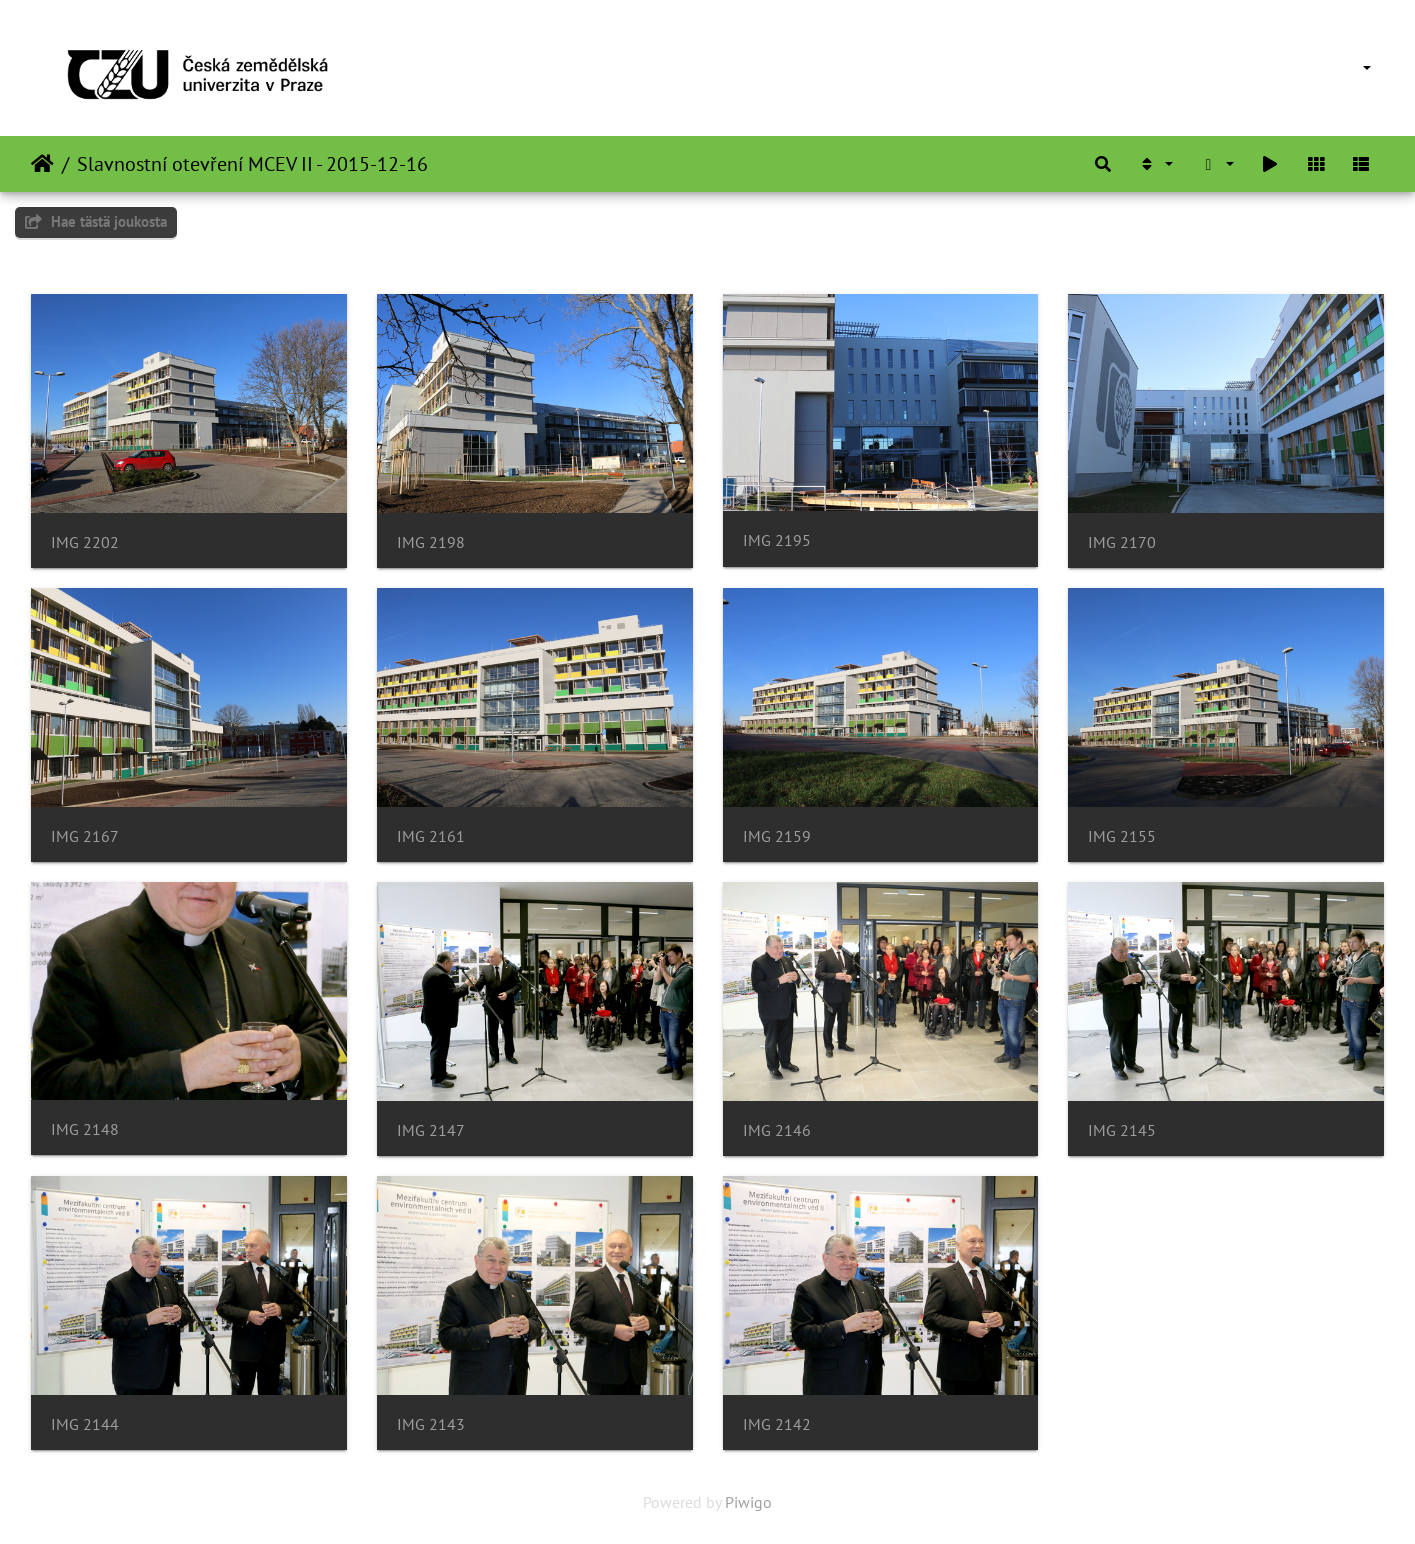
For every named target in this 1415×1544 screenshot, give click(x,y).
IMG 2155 (1122, 836)
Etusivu (42, 164)
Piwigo (748, 1502)
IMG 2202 (85, 542)
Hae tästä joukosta (96, 221)
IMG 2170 (1122, 542)
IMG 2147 (431, 1130)
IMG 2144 (85, 1424)
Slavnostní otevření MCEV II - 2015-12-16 (252, 164)
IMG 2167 (85, 836)
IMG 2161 (431, 836)
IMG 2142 (777, 1424)
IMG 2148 (85, 1129)
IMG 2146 (777, 1130)
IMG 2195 (777, 540)
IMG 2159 (777, 836)
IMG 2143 (431, 1424)
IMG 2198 (431, 542)
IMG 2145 (1122, 1130)
